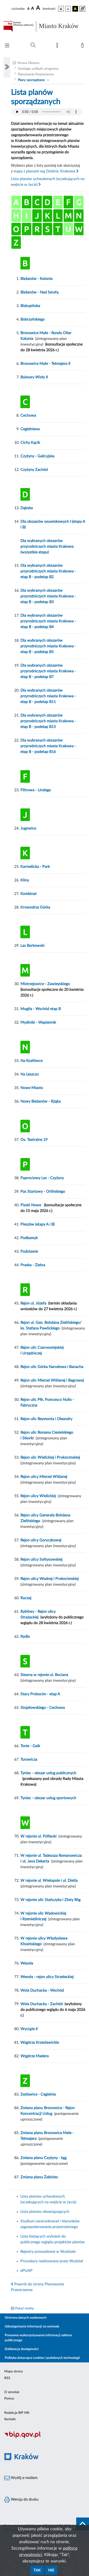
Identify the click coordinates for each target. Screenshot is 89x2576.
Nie (51, 2570)
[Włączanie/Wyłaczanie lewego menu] (7, 67)
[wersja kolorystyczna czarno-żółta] (75, 9)
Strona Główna (28, 63)
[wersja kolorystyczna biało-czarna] (68, 9)
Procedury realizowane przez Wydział (51, 2261)
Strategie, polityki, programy (38, 68)
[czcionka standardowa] (28, 8)
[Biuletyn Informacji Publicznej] (44, 2437)
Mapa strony (13, 2371)
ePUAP (26, 2271)
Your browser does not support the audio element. (46, 111)
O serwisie (11, 2392)
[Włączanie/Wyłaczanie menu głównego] (7, 46)
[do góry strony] (82, 2523)
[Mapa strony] (58, 46)
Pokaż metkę (24, 2308)
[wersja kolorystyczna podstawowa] (61, 9)
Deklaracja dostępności (22, 2349)
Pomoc (9, 2398)
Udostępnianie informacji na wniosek (32, 2326)
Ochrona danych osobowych (26, 2317)
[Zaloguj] (83, 46)
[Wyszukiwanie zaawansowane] (33, 45)
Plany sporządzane (31, 80)
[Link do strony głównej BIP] (44, 26)
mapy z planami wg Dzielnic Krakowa (46, 171)
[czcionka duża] (39, 8)
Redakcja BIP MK (16, 2413)
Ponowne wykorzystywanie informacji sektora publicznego (38, 2338)
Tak (37, 2570)
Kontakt (10, 2419)
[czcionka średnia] (33, 8)
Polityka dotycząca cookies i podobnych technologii (42, 2358)
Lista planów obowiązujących (44, 2212)
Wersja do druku (21, 2500)
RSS (7, 2378)
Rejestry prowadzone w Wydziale (48, 2251)
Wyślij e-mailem (20, 2478)
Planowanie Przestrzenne (36, 74)
